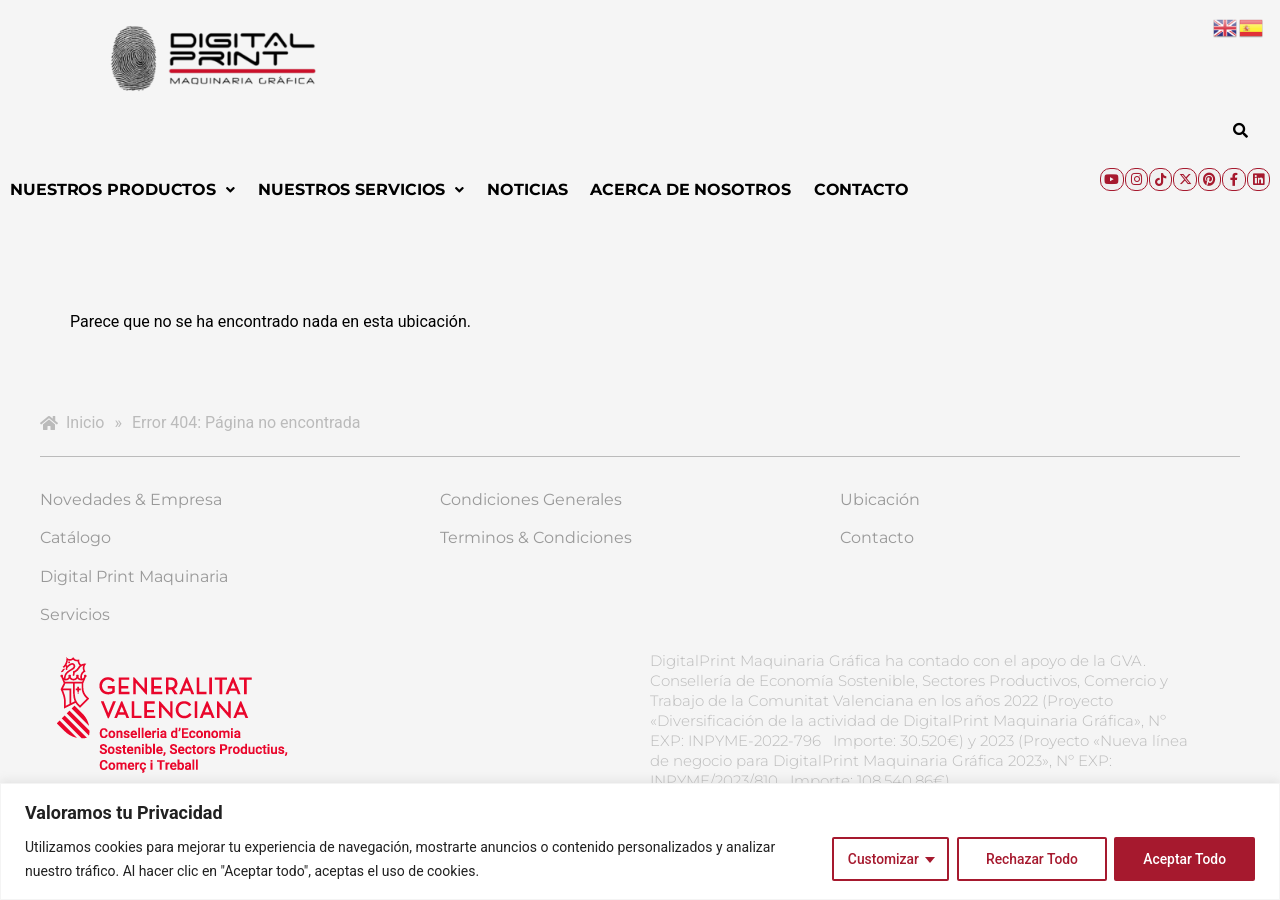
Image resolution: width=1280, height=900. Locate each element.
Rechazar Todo (1029, 859)
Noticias (527, 189)
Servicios (75, 614)
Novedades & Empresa (131, 499)
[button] (122, 190)
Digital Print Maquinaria (134, 576)
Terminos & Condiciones (536, 537)
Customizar (880, 859)
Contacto (861, 189)
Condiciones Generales (531, 499)
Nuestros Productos (122, 189)
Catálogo (75, 537)
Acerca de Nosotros (690, 189)
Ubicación (880, 499)
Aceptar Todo (1184, 859)
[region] (640, 841)
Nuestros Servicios (361, 189)
